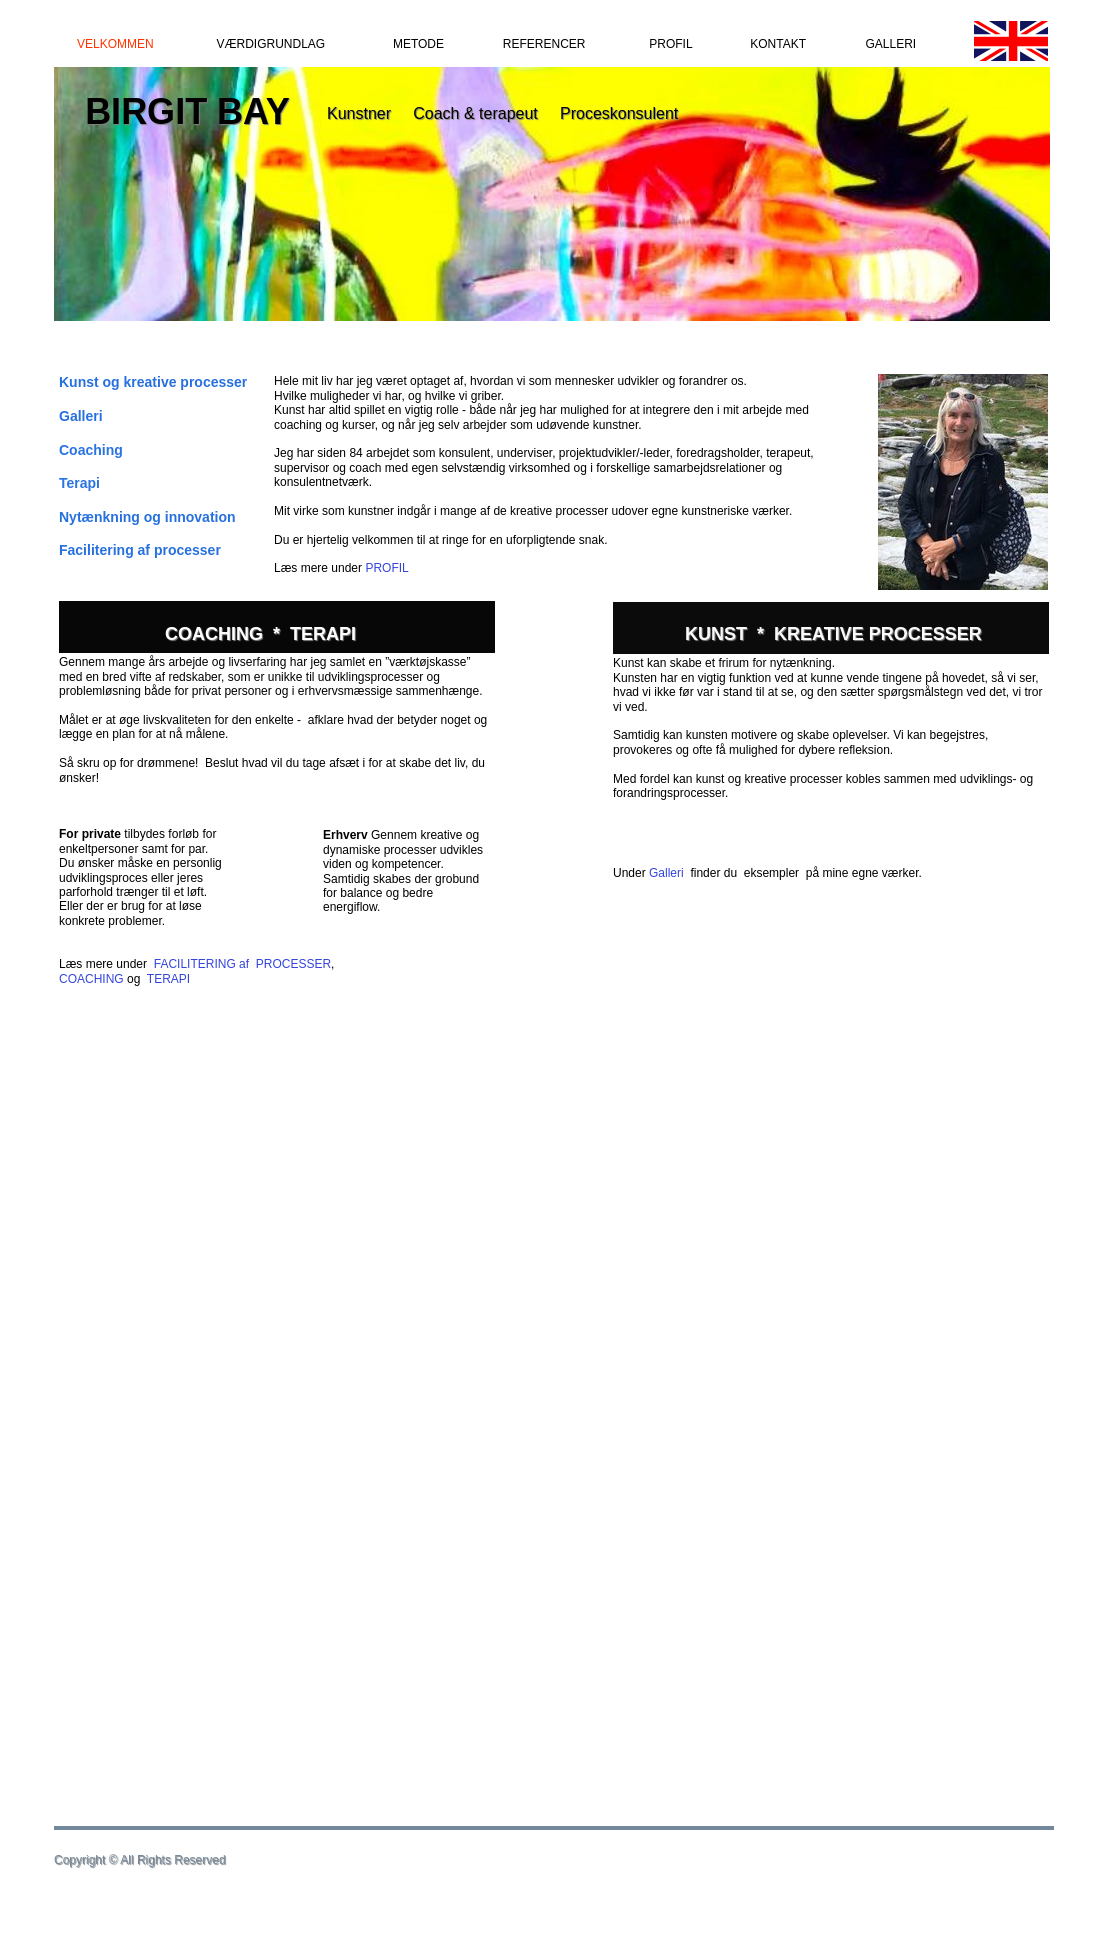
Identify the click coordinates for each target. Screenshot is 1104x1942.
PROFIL (386, 568)
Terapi (79, 483)
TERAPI (168, 979)
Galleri (666, 873)
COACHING (91, 979)
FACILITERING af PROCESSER (242, 964)
